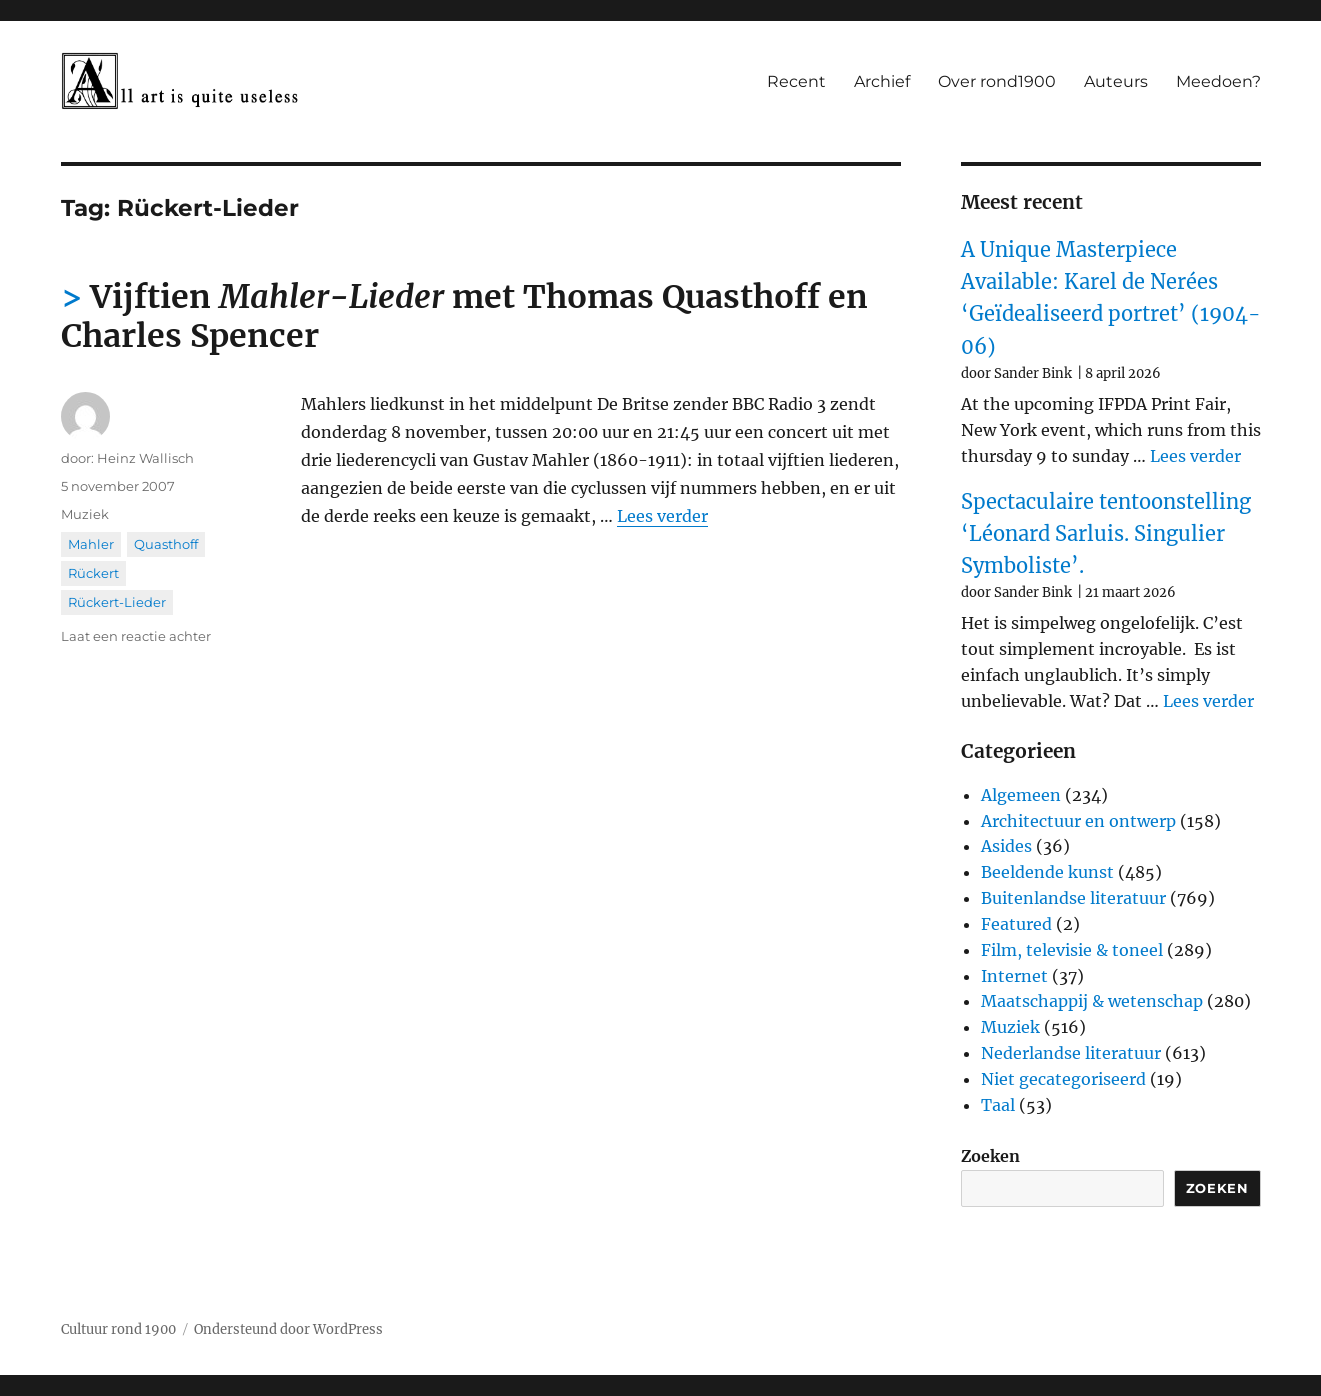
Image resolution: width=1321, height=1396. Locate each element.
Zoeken (990, 1156)
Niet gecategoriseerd (1063, 1079)
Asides (1006, 846)
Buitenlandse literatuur (1073, 898)
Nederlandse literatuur (1071, 1053)
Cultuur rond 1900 (118, 1329)
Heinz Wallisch (145, 458)
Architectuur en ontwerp (1078, 821)
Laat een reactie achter (136, 636)
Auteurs (1116, 81)
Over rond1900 (997, 81)
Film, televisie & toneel (1072, 950)
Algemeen (1021, 795)
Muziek (85, 514)
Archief (882, 81)
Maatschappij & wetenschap (1092, 1001)
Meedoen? (1218, 81)
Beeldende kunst (1047, 872)
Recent (796, 81)
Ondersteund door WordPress (288, 1329)
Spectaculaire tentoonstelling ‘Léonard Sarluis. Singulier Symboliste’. (1106, 534)
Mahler (91, 544)
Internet (1014, 976)
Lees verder (662, 516)
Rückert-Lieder (117, 602)
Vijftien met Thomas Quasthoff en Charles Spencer (464, 316)
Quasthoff (166, 544)
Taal (998, 1105)
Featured (1016, 924)
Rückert (93, 573)
